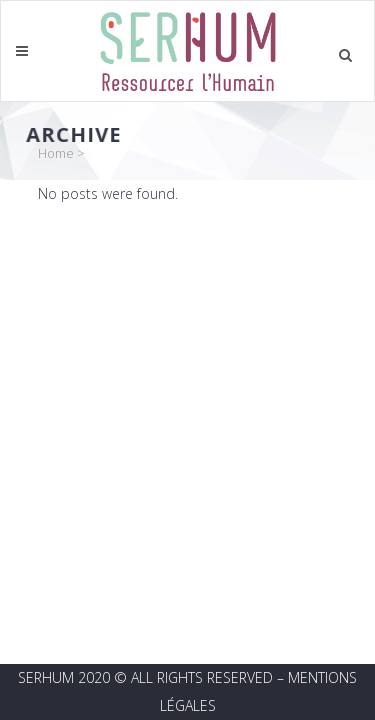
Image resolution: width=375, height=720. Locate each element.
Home (56, 153)
